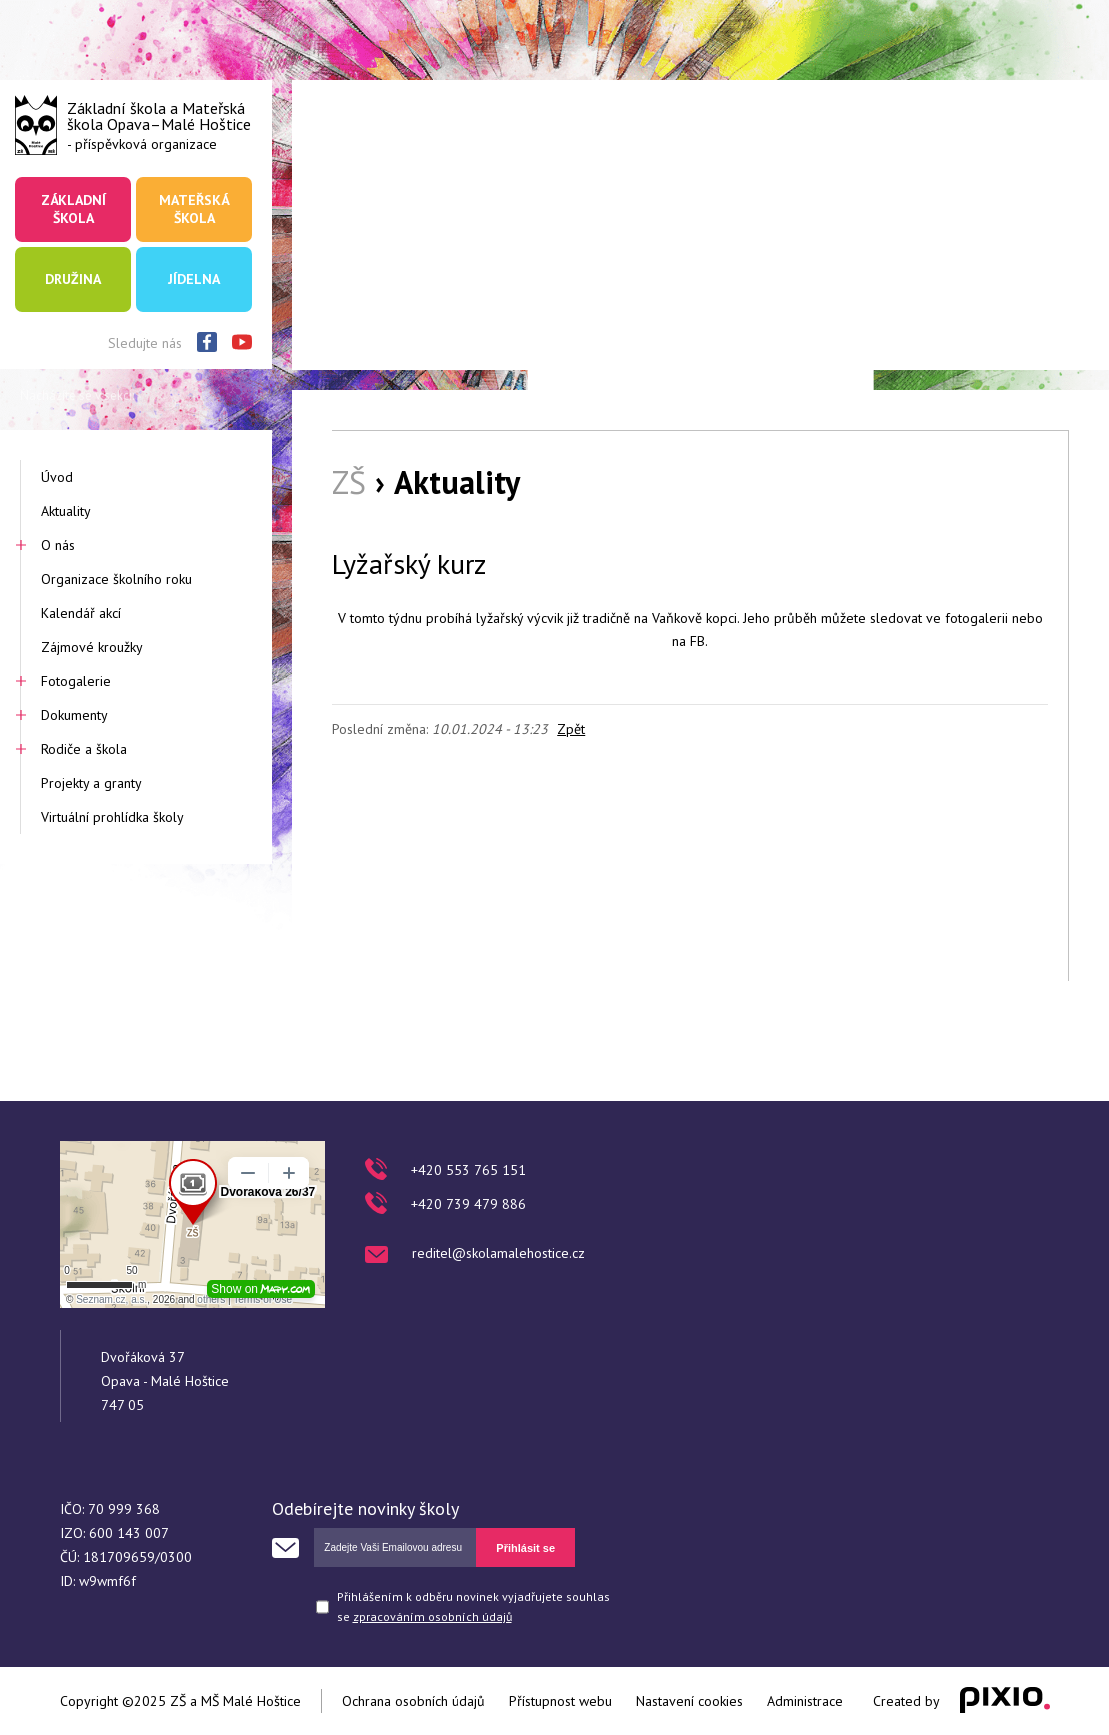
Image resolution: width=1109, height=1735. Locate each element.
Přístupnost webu (560, 1701)
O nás (58, 545)
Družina (73, 279)
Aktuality (66, 511)
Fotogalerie (76, 681)
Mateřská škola (194, 209)
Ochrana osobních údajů (413, 1701)
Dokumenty (74, 715)
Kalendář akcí (81, 613)
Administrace (805, 1701)
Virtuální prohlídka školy (112, 817)
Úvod (57, 477)
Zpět (571, 729)
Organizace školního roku (116, 579)
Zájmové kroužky (92, 647)
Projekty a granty (91, 783)
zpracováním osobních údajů (432, 1616)
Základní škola (73, 209)
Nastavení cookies (689, 1701)
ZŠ (349, 482)
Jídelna (194, 279)
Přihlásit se (525, 1548)
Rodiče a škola (84, 749)
